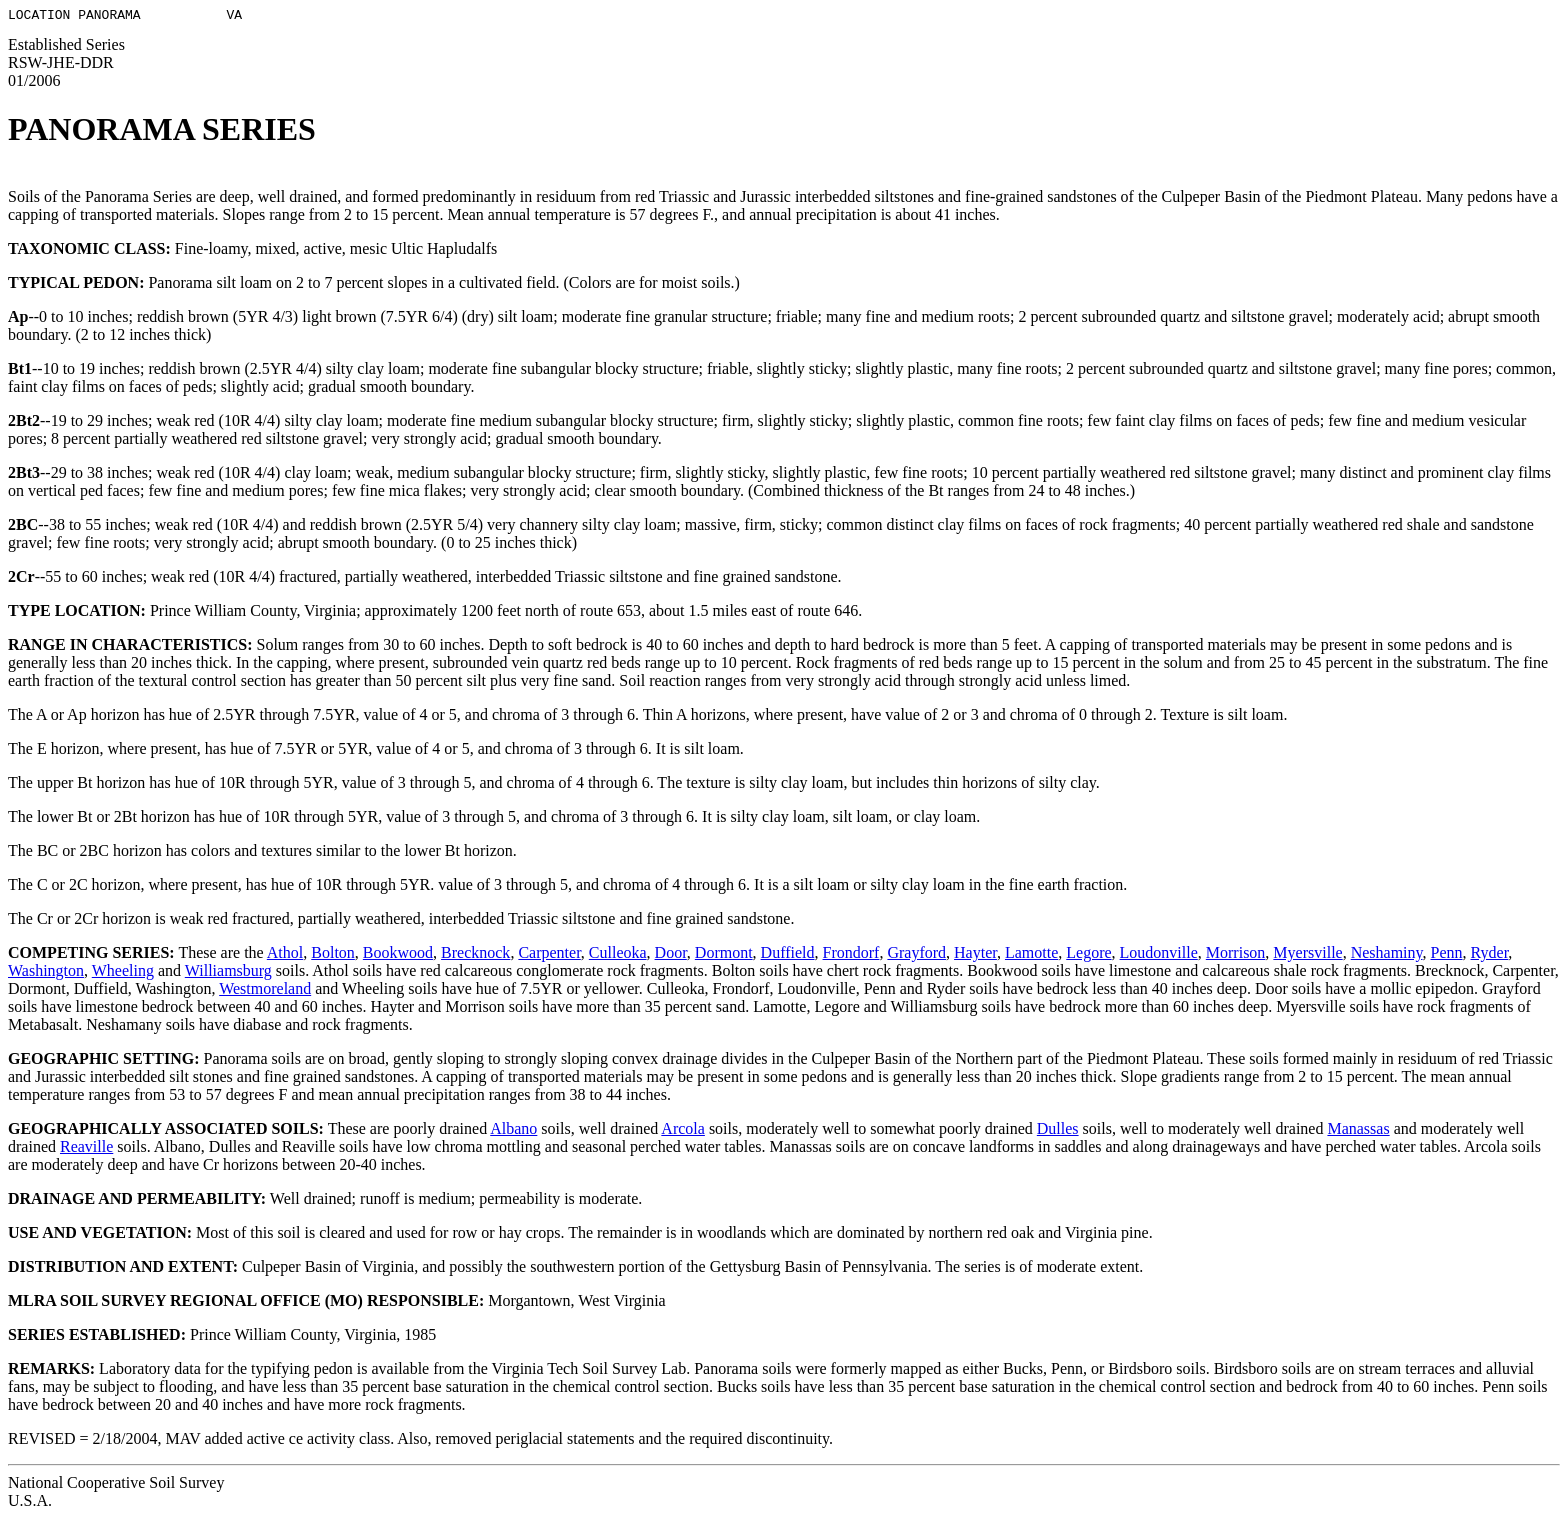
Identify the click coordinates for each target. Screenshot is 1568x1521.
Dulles (1058, 1131)
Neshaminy (1387, 955)
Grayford (916, 955)
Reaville (86, 1149)
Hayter (975, 955)
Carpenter (549, 955)
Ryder (1490, 955)
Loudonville (1159, 955)
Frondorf (851, 955)
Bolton (333, 955)
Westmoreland (265, 991)
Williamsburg (228, 973)
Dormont (724, 955)
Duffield (788, 955)
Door (671, 955)
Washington (46, 973)
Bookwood (398, 955)
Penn (1447, 955)
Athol (285, 955)
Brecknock (475, 955)
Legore (1088, 955)
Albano (513, 1131)
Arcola (683, 1131)
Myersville (1307, 955)
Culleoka (618, 955)
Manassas (1358, 1131)
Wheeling (123, 973)
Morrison (1236, 955)
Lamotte (1031, 955)
